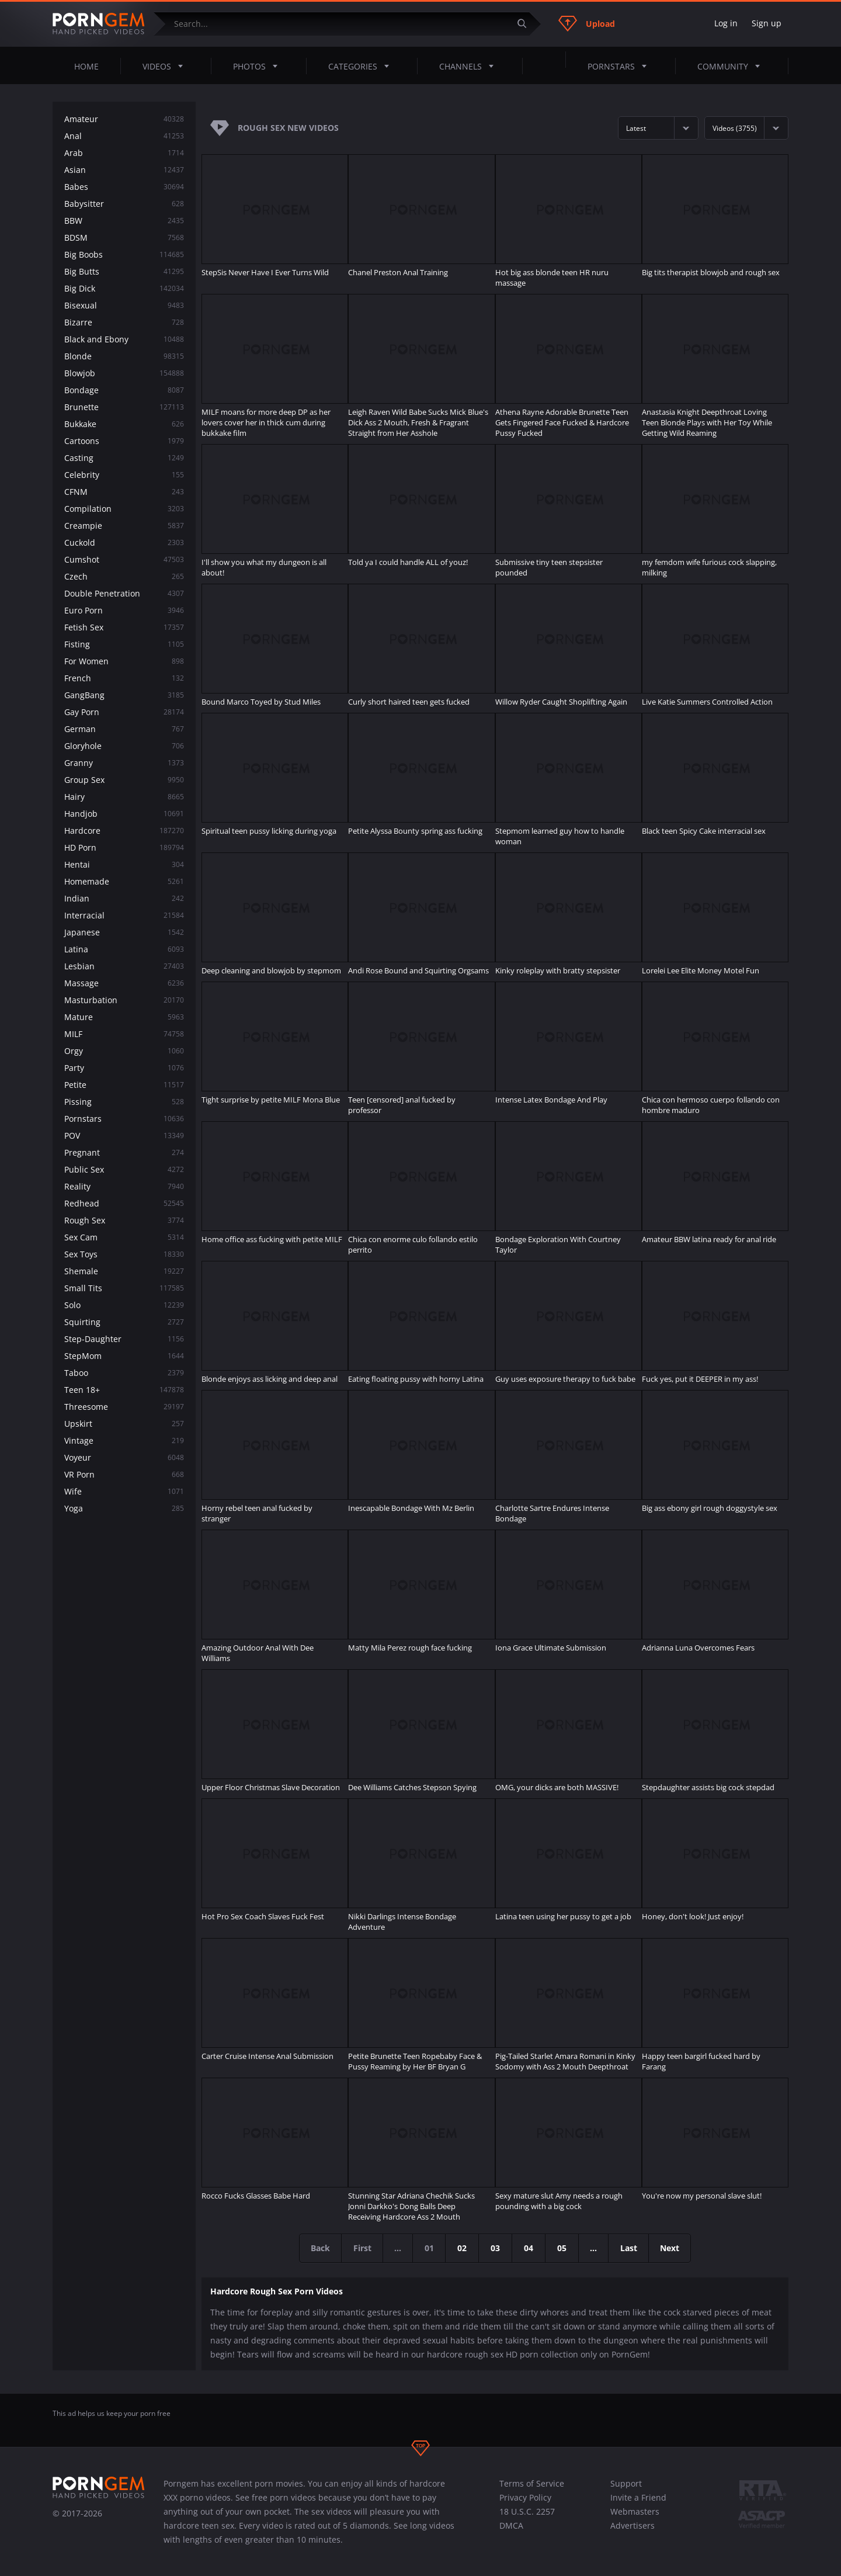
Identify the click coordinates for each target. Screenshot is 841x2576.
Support (626, 2483)
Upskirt (124, 1423)
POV (124, 1135)
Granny (124, 762)
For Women (124, 661)
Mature (124, 1016)
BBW (124, 220)
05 (562, 2247)
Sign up (766, 23)
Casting (124, 457)
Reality (124, 1186)
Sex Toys (124, 1254)
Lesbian (124, 966)
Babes (124, 186)
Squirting (124, 1321)
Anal (124, 135)
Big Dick (124, 288)
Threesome (124, 1406)
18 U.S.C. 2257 (527, 2511)
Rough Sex (124, 1220)
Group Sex (124, 779)
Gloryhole (124, 745)
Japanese (124, 932)
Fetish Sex (124, 627)
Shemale (124, 1271)
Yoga (124, 1508)
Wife (124, 1491)
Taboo (124, 1372)
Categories (362, 66)
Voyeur (124, 1457)
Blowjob (124, 373)
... (594, 2247)
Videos (166, 66)
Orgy (124, 1050)
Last (630, 2247)
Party (124, 1067)
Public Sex (124, 1169)
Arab (124, 152)
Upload (586, 23)
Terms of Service (531, 2483)
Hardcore (124, 830)
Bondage (124, 390)
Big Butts (124, 271)
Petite (124, 1084)
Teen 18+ (124, 1389)
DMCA (511, 2525)
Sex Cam (124, 1237)
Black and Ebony (124, 339)
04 (529, 2247)
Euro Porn (124, 610)
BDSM (124, 237)
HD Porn (124, 847)
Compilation (124, 508)
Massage (124, 983)
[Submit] (526, 24)
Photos (258, 66)
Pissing (124, 1101)
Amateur (124, 118)
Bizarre (124, 322)
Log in (726, 23)
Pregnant (124, 1152)
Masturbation (124, 1000)
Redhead (124, 1203)
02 (462, 2247)
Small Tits (124, 1288)
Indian (124, 898)
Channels (470, 66)
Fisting (124, 644)
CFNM (124, 491)
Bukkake (124, 423)
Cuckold (124, 542)
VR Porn (124, 1474)
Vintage (124, 1440)
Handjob (124, 813)
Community (732, 66)
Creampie (124, 525)
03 (496, 2247)
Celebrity (124, 474)
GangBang (124, 695)
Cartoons (124, 440)
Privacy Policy (525, 2497)
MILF (124, 1033)
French (124, 678)
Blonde (124, 356)
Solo (124, 1304)
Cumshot (124, 559)
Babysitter (124, 203)
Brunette (124, 406)
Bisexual (124, 305)
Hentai (124, 864)
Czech (124, 576)
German (124, 728)
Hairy (124, 796)
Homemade (124, 881)
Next (672, 2247)
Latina (124, 949)
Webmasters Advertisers (634, 2518)
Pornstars (621, 66)
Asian (124, 169)
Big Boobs (124, 254)
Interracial (124, 915)
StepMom (124, 1355)
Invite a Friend (638, 2497)
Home (86, 66)
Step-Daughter (124, 1338)
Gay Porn (124, 711)
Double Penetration (124, 593)
